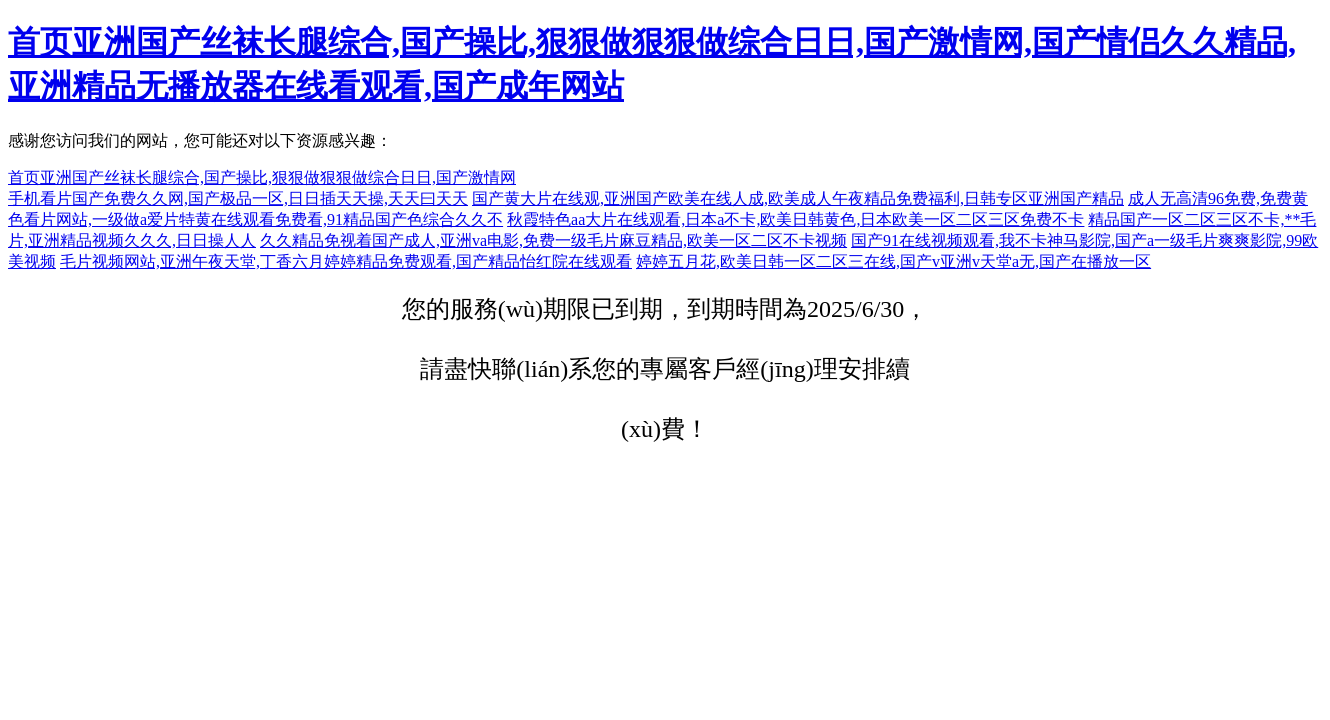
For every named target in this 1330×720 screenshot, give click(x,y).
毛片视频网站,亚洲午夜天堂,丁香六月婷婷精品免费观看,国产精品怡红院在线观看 (346, 261)
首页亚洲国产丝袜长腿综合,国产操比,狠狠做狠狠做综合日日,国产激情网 (262, 177)
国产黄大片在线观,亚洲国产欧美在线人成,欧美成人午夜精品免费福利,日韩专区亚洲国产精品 (798, 198)
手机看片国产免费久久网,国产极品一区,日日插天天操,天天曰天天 (238, 198)
